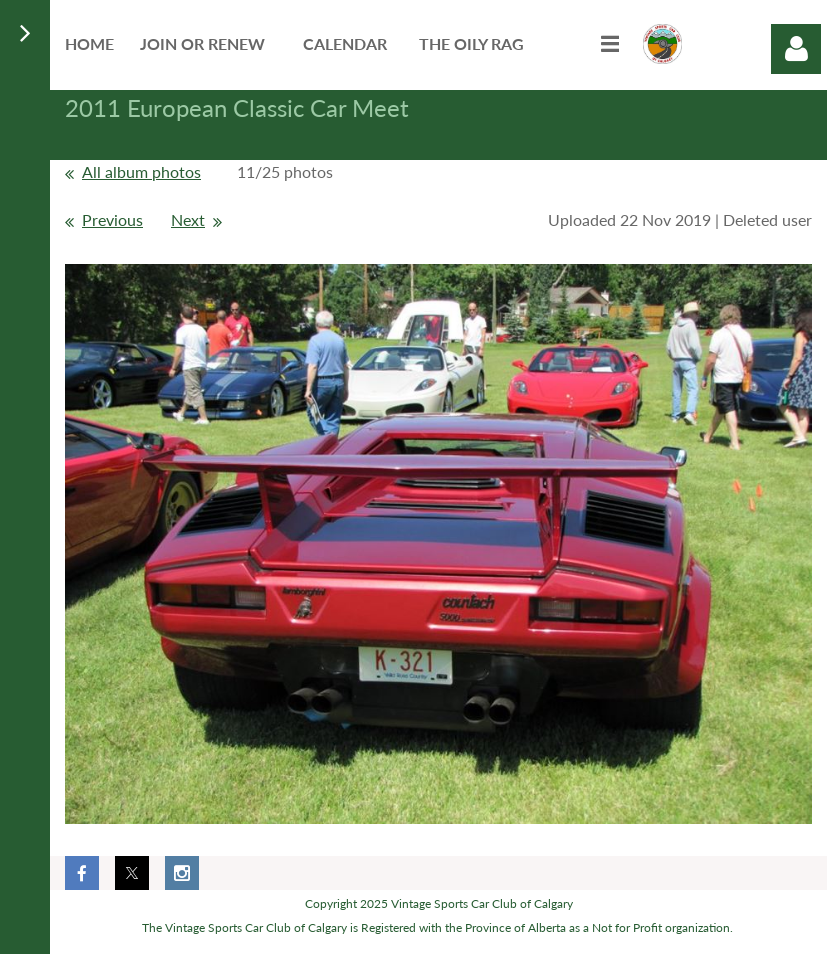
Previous (112, 219)
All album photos (141, 171)
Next (188, 219)
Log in (796, 49)
